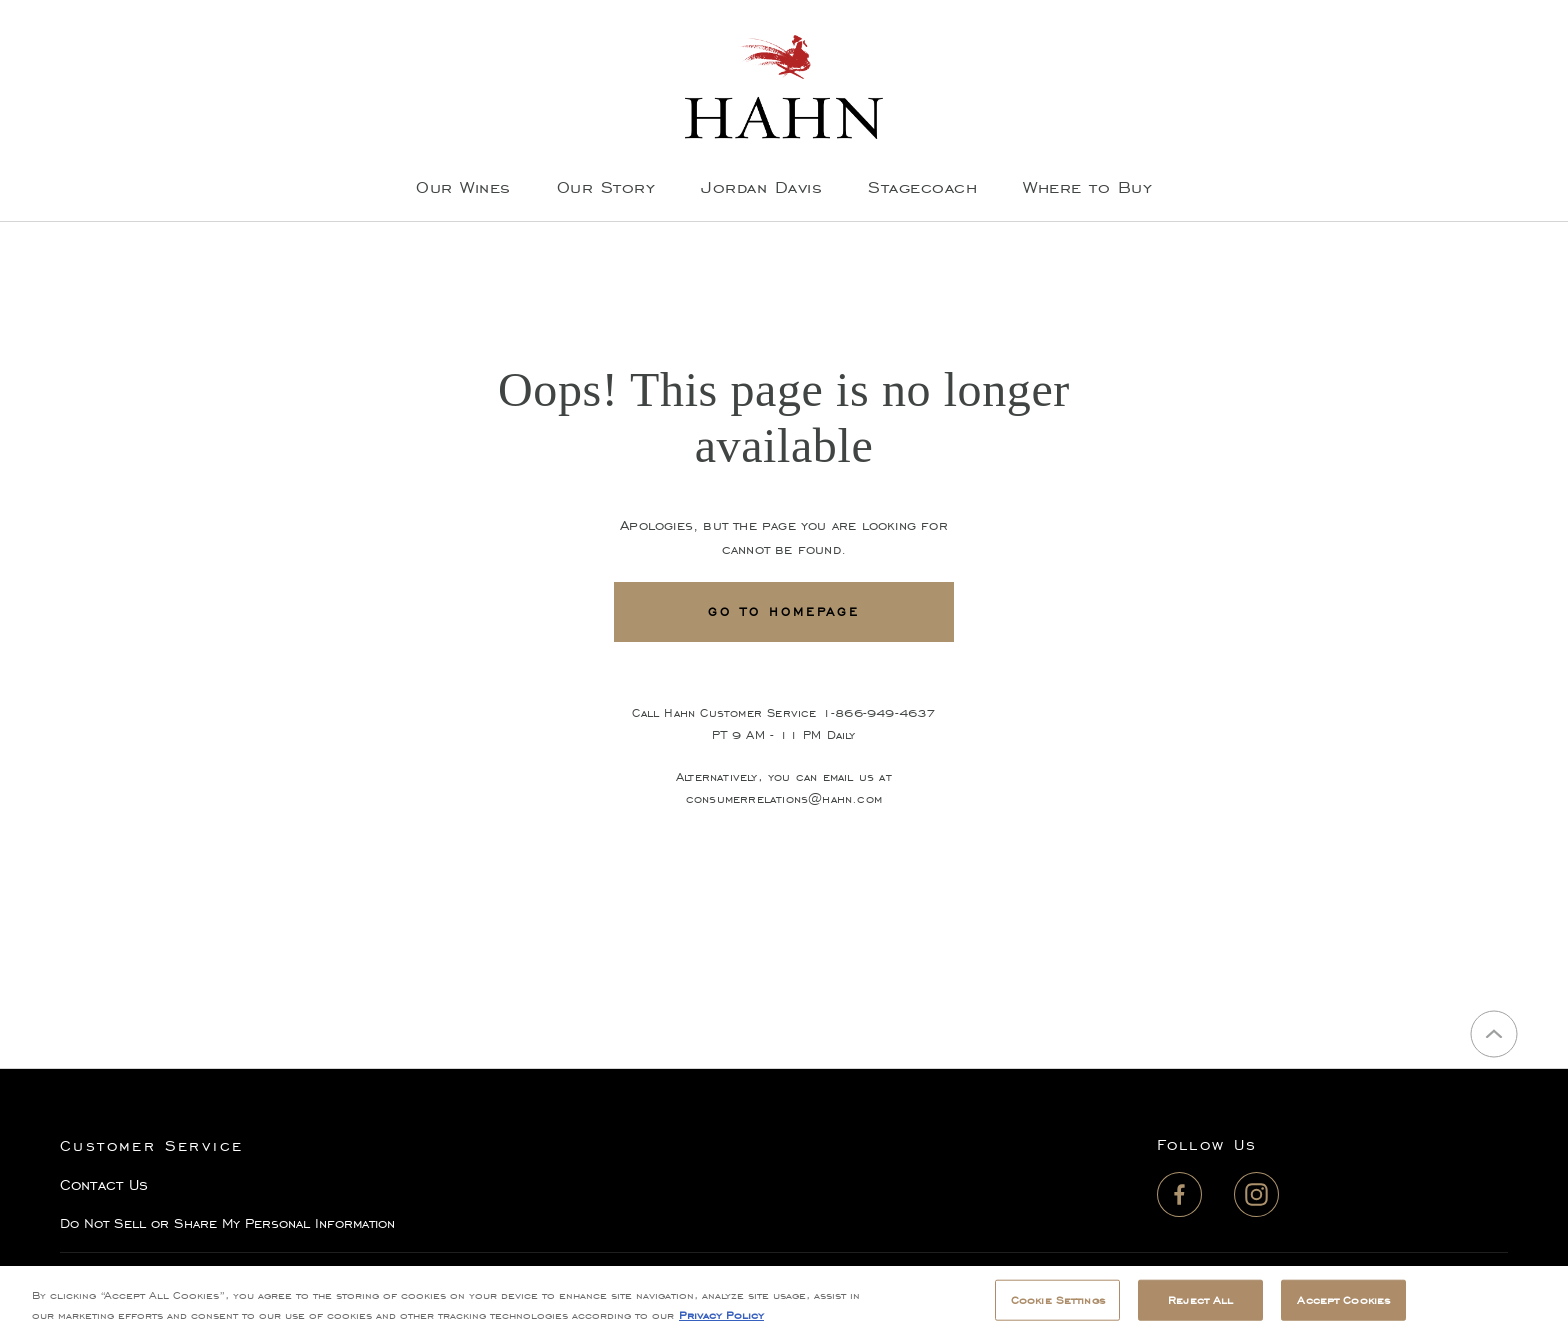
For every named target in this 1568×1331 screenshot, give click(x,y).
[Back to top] (1494, 1034)
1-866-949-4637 (879, 712)
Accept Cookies (1343, 1309)
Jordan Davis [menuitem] (761, 187)
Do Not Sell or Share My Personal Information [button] (227, 1223)
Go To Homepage (784, 611)
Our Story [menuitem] (606, 187)
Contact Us (104, 1184)
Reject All (1200, 1309)
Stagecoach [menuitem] (922, 187)
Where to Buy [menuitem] (1087, 187)
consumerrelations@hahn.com (784, 798)
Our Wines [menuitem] (463, 187)
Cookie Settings (1058, 1309)
